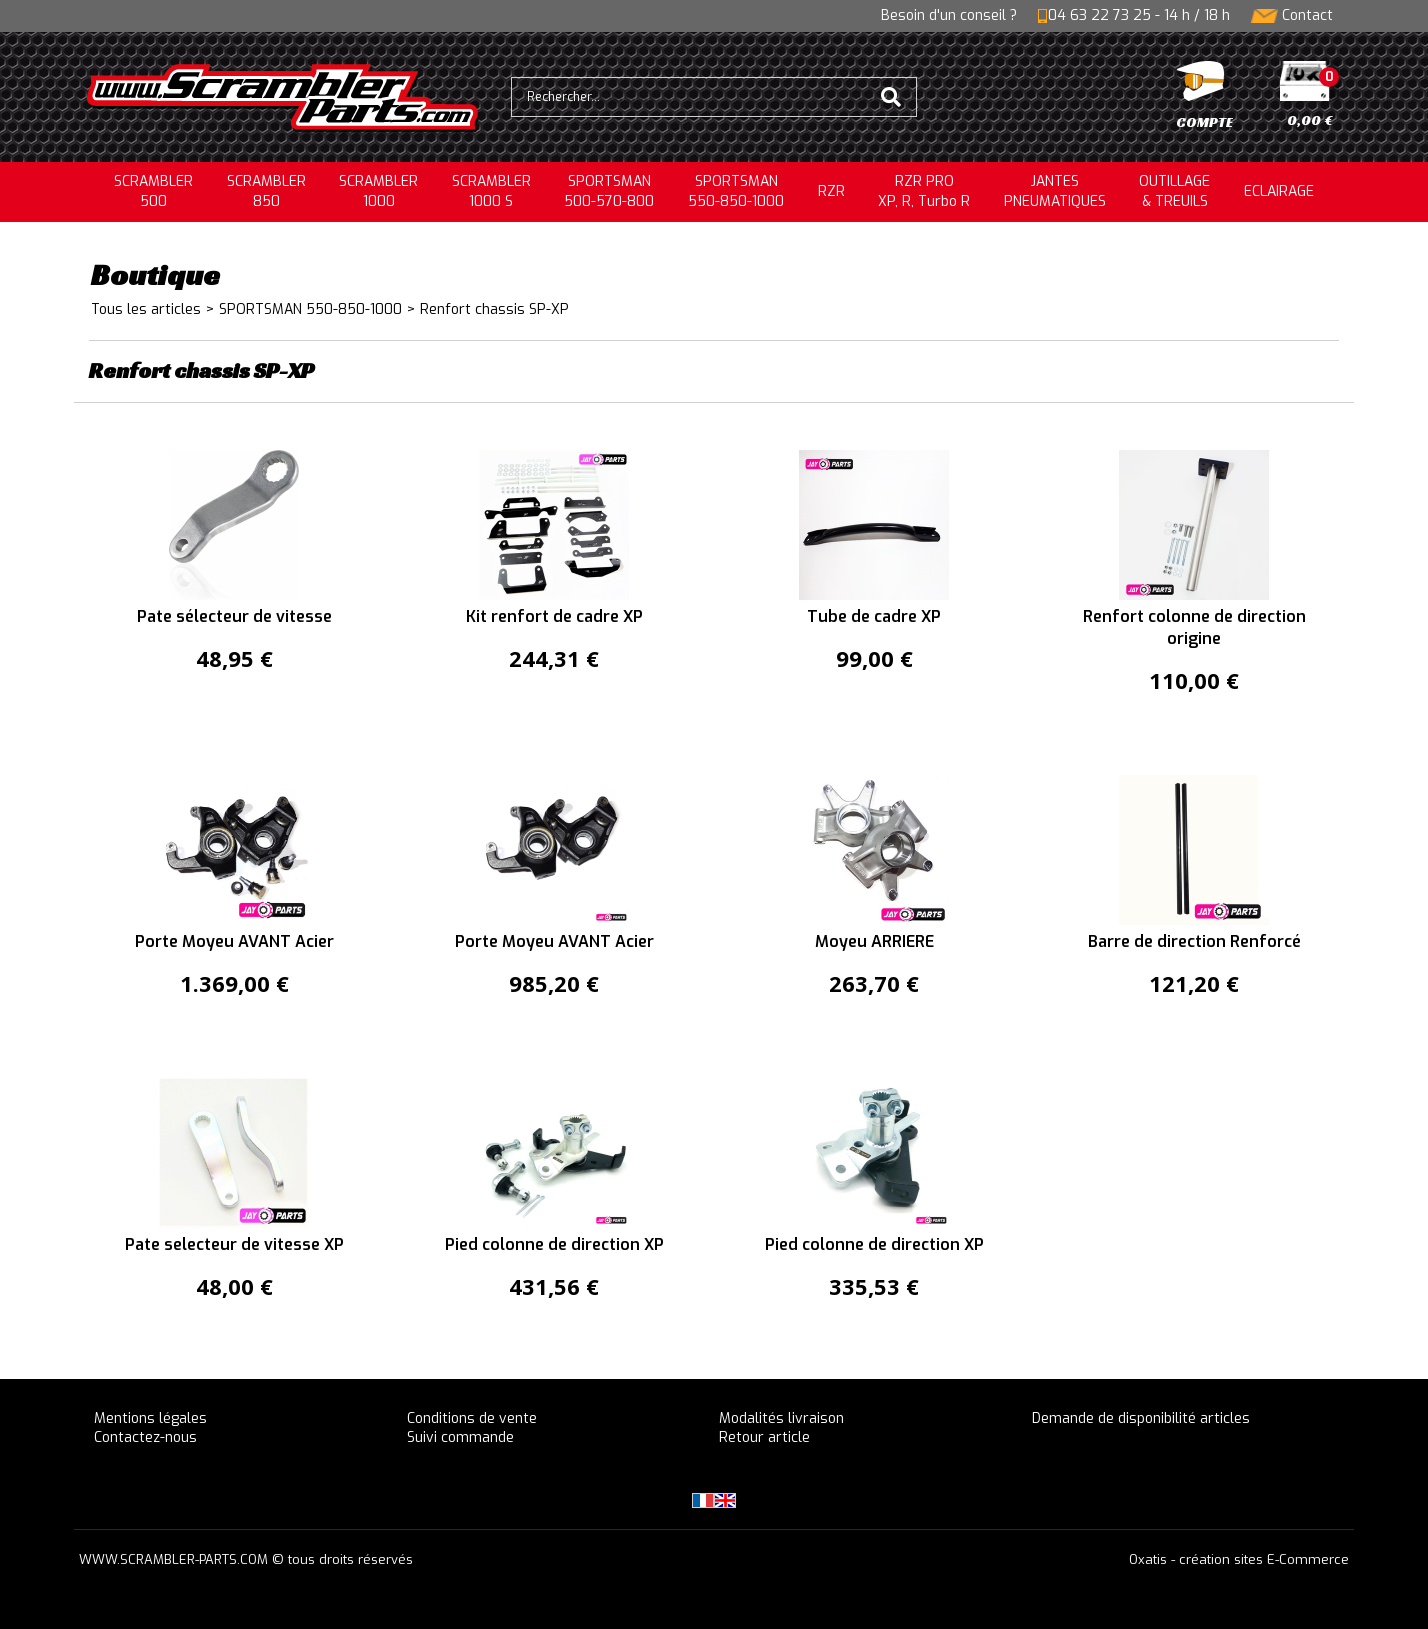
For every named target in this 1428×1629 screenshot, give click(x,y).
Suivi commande (460, 1437)
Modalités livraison (781, 1418)
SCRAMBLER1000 (378, 191)
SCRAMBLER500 (153, 191)
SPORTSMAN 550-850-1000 (310, 309)
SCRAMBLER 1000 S (491, 191)
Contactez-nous (145, 1437)
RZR (831, 191)
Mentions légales (150, 1418)
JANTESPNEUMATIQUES (1055, 191)
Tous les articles (146, 309)
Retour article (764, 1437)
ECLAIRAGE (1279, 191)
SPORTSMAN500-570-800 (609, 191)
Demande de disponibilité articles (1141, 1418)
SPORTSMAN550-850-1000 (736, 191)
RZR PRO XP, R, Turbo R (924, 191)
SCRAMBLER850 (266, 191)
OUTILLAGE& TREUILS (1174, 191)
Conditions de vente (472, 1418)
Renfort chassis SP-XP (494, 309)
